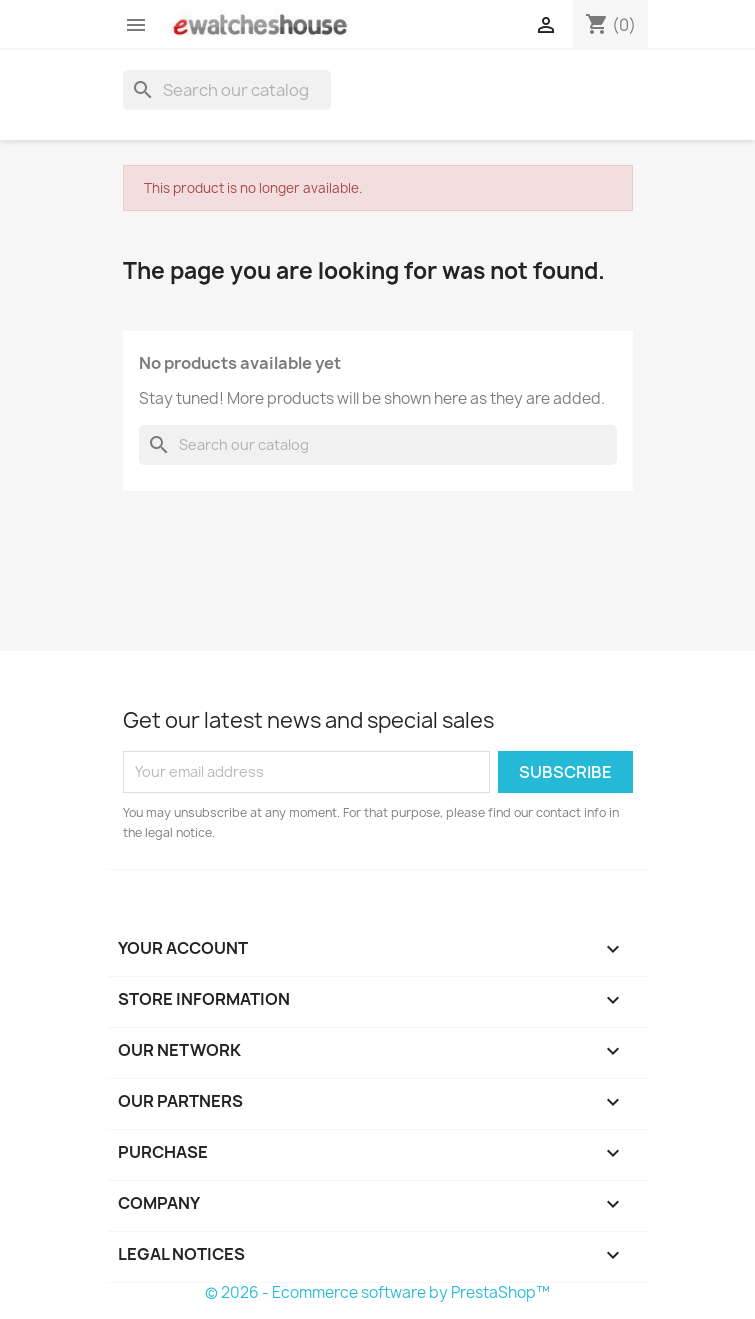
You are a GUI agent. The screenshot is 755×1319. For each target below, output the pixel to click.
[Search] (227, 90)
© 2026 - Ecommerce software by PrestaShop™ (377, 1292)
